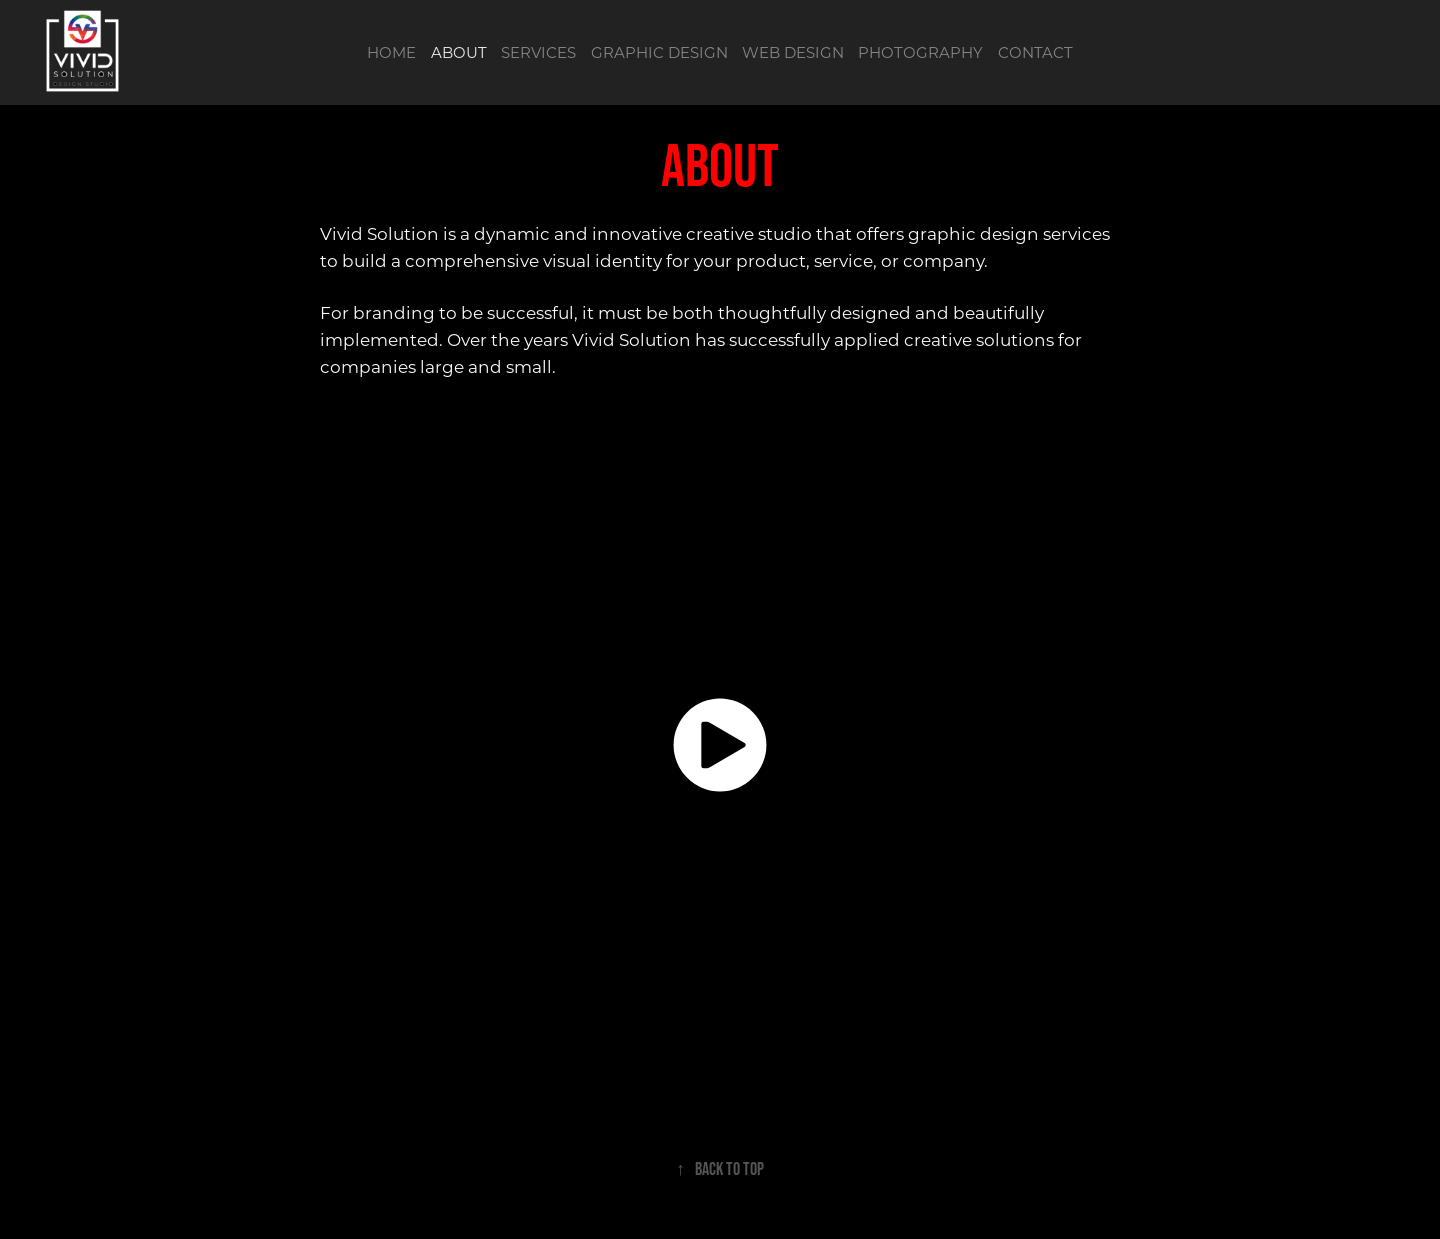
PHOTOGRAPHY (920, 52)
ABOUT (459, 52)
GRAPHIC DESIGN (659, 52)
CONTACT (1035, 52)
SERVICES (538, 52)
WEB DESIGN (793, 52)
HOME (391, 52)
